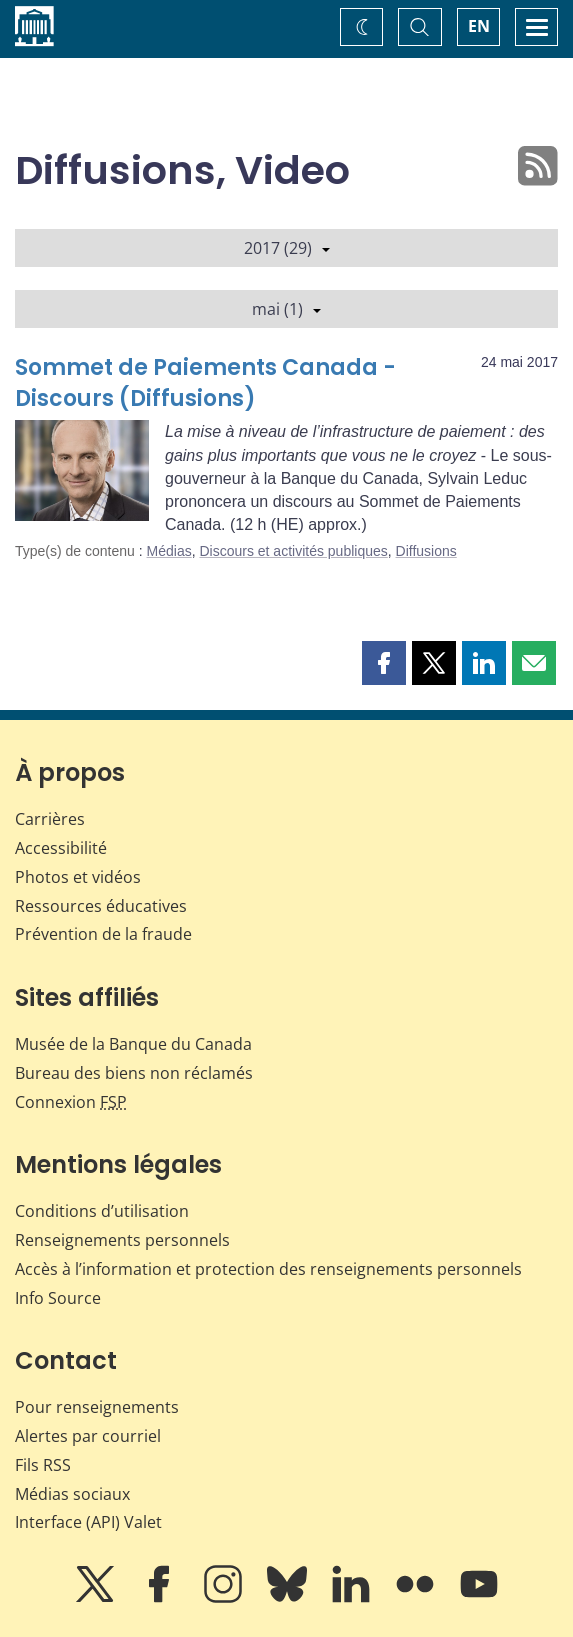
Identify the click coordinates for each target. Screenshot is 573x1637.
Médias (169, 551)
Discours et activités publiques (293, 551)
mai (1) (286, 309)
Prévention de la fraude (103, 934)
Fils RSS (43, 1465)
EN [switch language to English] (479, 26)
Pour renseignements (97, 1407)
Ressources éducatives (101, 906)
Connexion (71, 1102)
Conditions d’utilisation (102, 1211)
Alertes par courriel (88, 1436)
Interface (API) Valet (88, 1522)
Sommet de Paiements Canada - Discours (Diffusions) (205, 383)
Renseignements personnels (122, 1240)
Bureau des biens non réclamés (134, 1073)
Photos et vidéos (78, 877)
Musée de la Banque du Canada (133, 1044)
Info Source (58, 1298)
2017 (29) (287, 248)
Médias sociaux (72, 1494)
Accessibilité (61, 848)
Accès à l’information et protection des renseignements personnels (268, 1269)
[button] (384, 663)
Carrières (50, 819)
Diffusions (426, 551)
